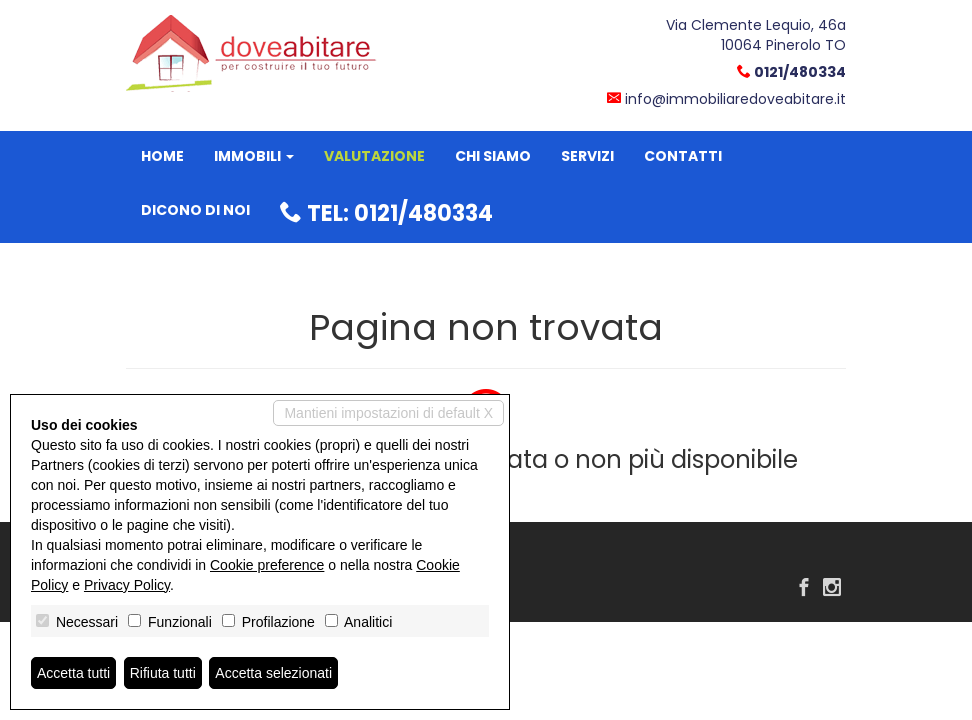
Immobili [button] (254, 156)
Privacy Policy (127, 585)
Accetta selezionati (273, 673)
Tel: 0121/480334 (386, 213)
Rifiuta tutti (163, 673)
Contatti (683, 156)
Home (162, 156)
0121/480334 (800, 72)
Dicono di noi (195, 210)
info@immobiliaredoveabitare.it (735, 99)
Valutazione (374, 156)
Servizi (587, 156)
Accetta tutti (73, 673)
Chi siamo (493, 156)
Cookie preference (267, 565)
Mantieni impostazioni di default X (388, 413)
